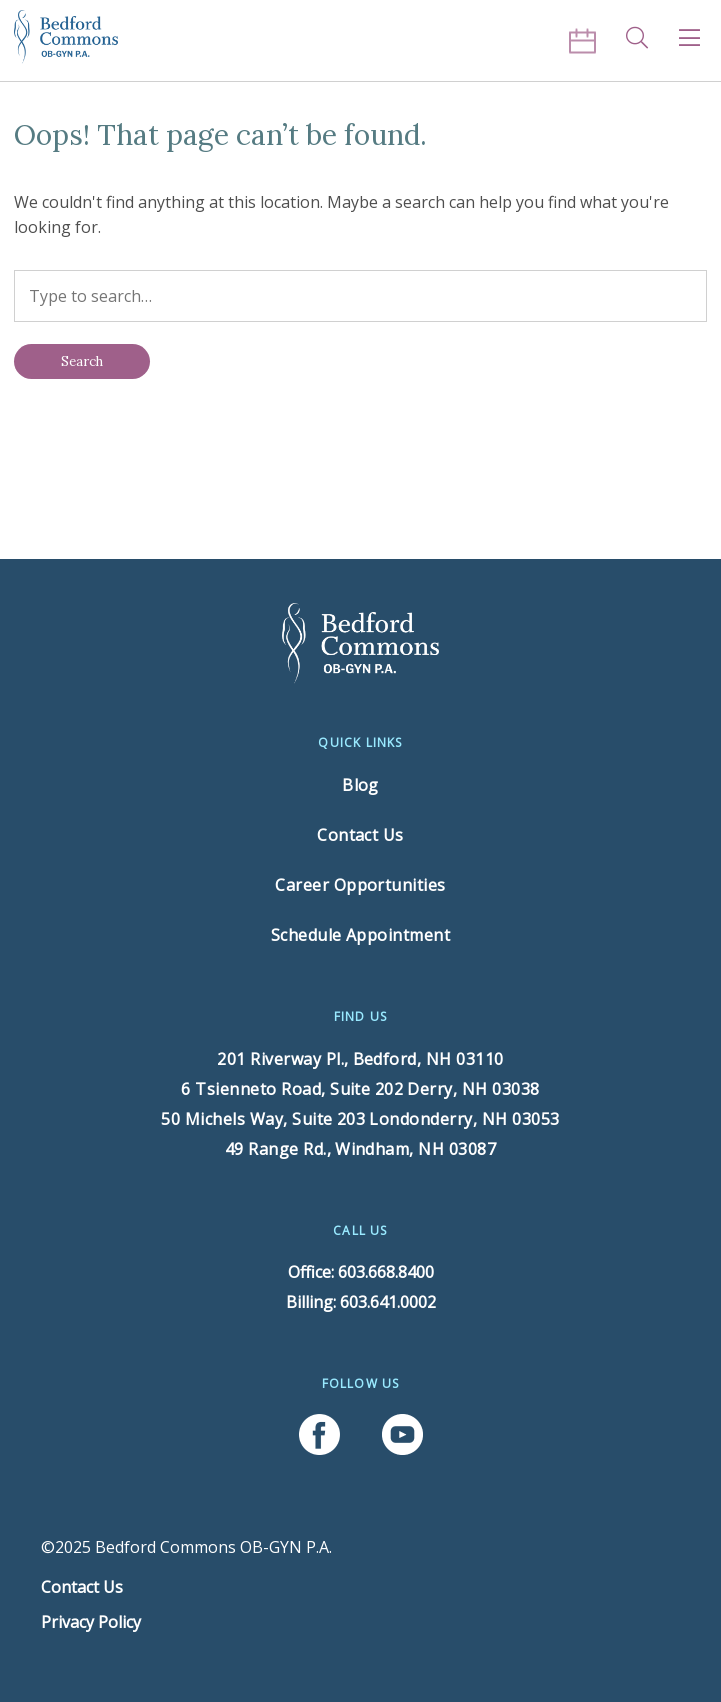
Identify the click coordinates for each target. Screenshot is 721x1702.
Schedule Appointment (361, 935)
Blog (360, 785)
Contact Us (360, 835)
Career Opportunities (360, 885)
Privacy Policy (91, 1622)
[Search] (82, 361)
